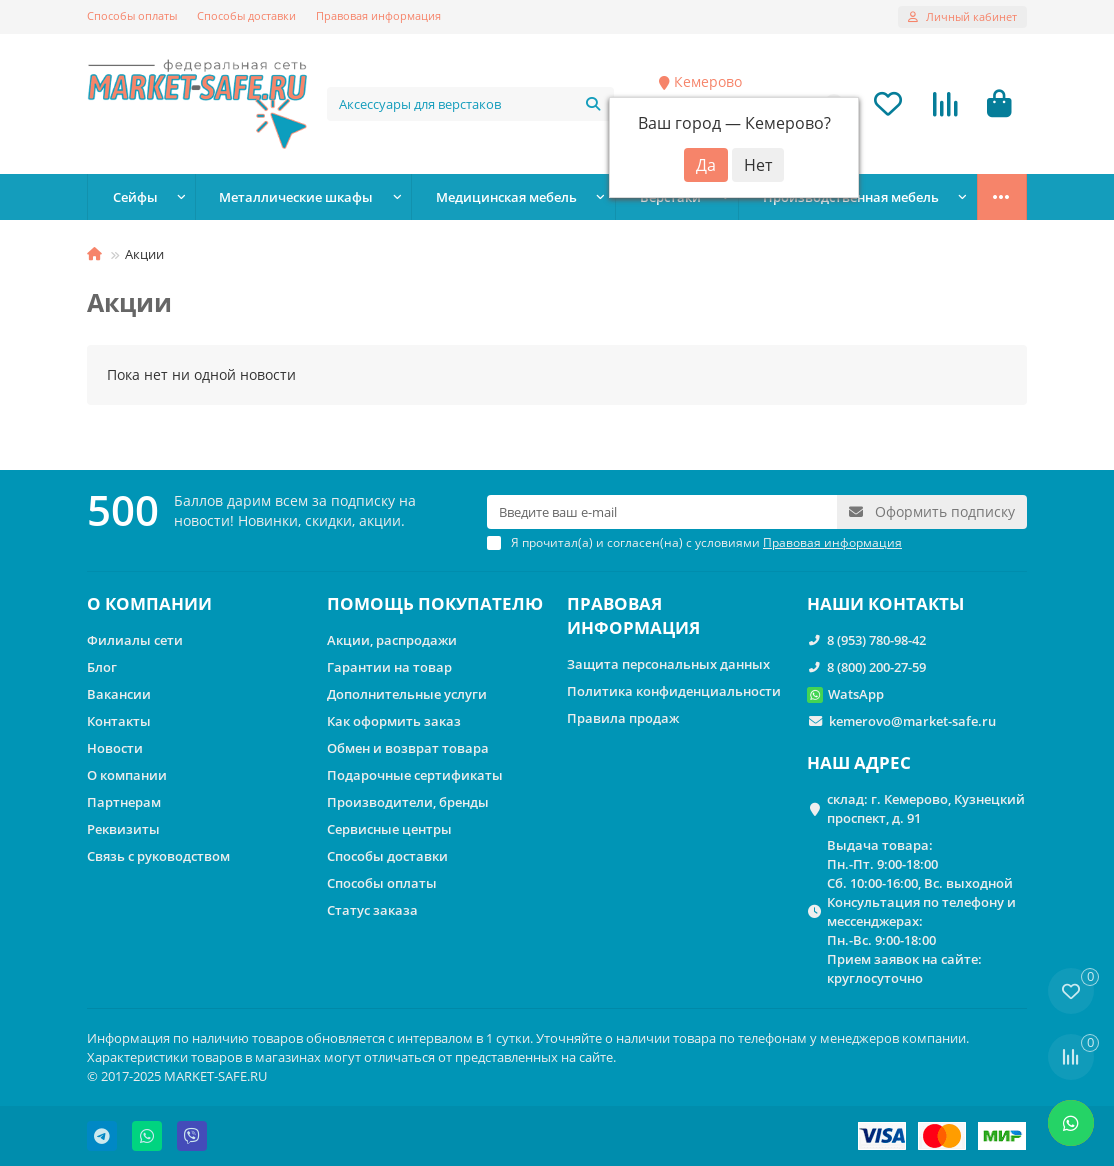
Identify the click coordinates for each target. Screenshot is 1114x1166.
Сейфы (135, 197)
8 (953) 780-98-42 (876, 640)
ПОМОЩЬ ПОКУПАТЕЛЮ (435, 603)
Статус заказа (372, 910)
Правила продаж (623, 718)
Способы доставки (246, 15)
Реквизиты (123, 829)
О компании (127, 775)
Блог (102, 667)
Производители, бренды (408, 802)
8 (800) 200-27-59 (876, 667)
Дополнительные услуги (407, 694)
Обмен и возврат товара (408, 748)
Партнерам (124, 802)
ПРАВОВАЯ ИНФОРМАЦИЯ (633, 615)
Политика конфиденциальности (674, 691)
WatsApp (856, 694)
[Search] (470, 104)
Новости (115, 748)
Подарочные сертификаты (415, 775)
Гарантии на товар (389, 667)
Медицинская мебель (506, 197)
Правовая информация (378, 15)
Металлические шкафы (296, 197)
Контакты (119, 721)
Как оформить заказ (394, 721)
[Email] (662, 512)
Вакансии (119, 694)
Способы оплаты (132, 15)
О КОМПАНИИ (149, 603)
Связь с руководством (158, 856)
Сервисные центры (389, 829)
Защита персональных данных (668, 664)
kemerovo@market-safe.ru (912, 721)
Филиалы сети (135, 640)
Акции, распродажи (392, 640)
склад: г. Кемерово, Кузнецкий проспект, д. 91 (926, 808)
